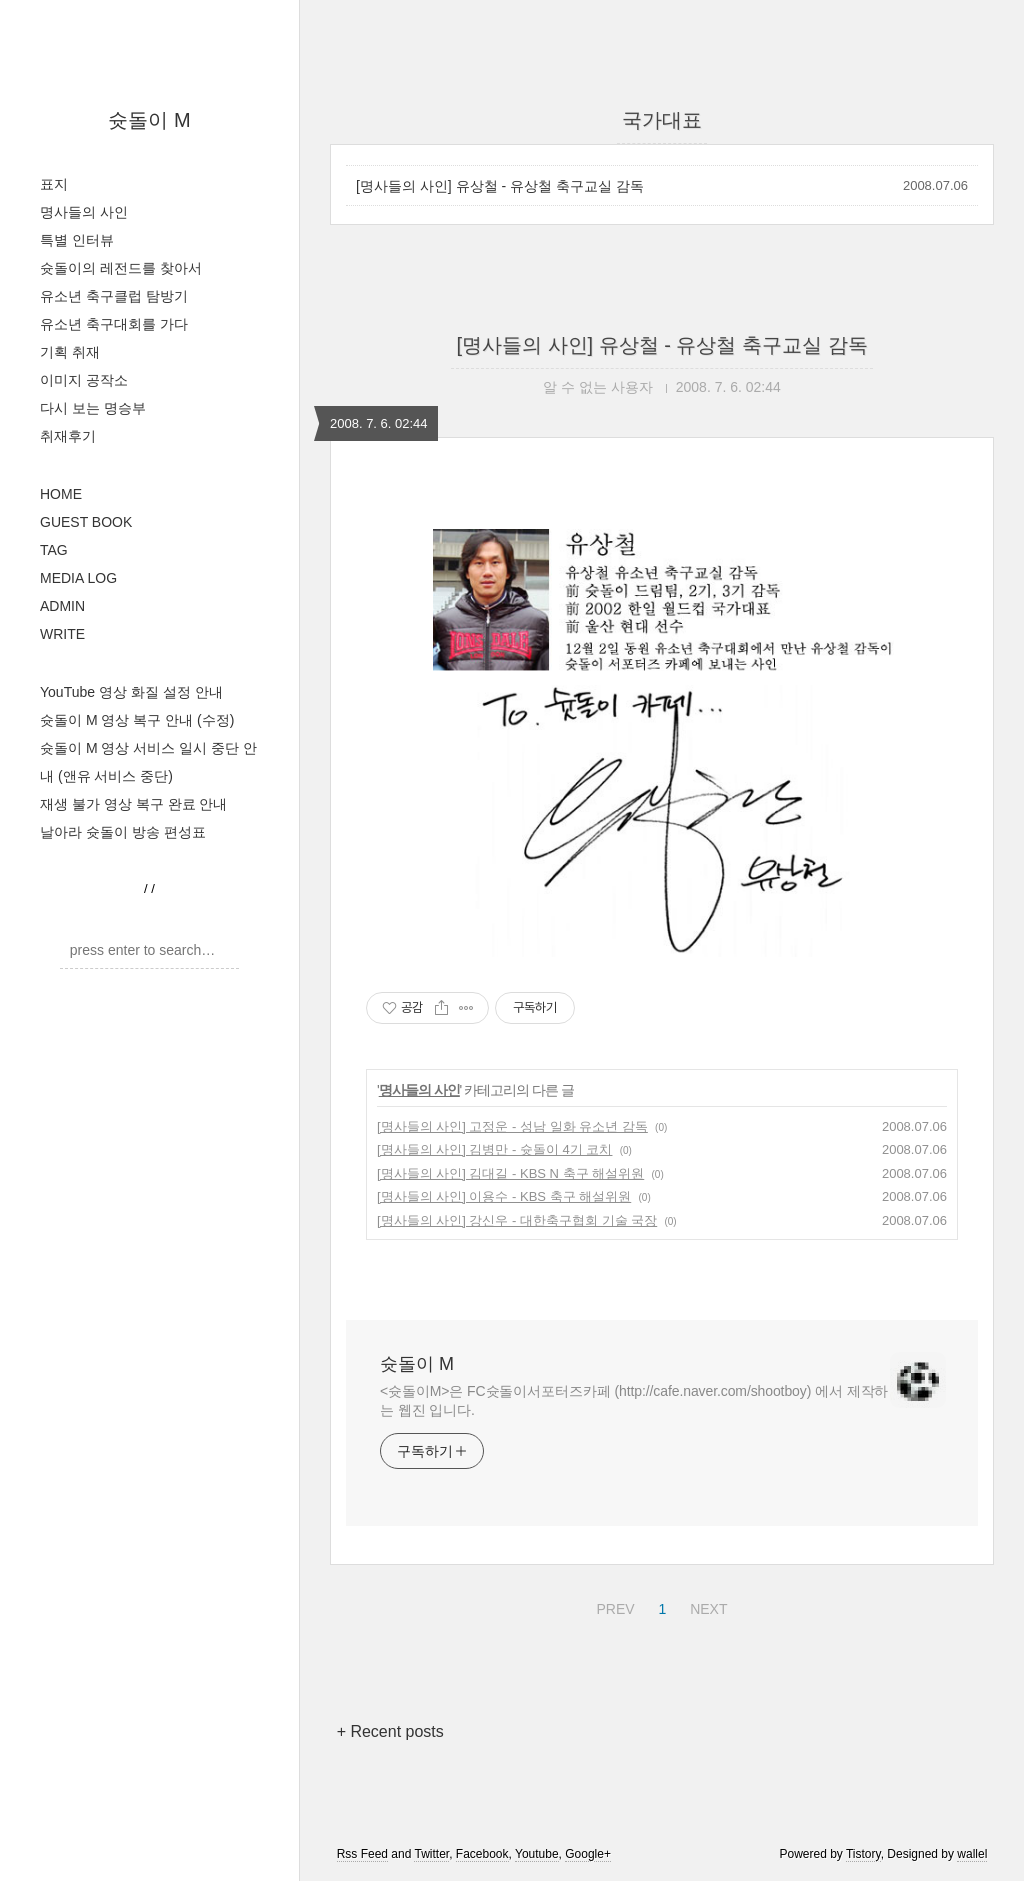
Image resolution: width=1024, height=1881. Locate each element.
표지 (54, 184)
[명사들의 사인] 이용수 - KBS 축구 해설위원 (504, 1196)
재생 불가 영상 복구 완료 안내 (133, 804)
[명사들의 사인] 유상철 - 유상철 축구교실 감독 (500, 186)
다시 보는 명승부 (93, 408)
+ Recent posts (390, 1731)
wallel (972, 1854)
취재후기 (68, 436)
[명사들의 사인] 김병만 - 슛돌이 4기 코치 (494, 1149)
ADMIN (62, 606)
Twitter (431, 1854)
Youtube (537, 1854)
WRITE (62, 634)
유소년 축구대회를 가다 (114, 324)
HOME (61, 494)
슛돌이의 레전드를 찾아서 (121, 268)
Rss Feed (362, 1854)
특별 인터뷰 (77, 240)
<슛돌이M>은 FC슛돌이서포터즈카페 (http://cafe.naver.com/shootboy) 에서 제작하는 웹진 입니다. (634, 1400)
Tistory (863, 1854)
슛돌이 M (149, 120)
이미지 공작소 (84, 380)
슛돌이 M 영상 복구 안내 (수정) (137, 720)
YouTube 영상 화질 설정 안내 (131, 692)
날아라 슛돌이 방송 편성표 (123, 832)
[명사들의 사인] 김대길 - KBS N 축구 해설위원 (510, 1173)
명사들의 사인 (84, 212)
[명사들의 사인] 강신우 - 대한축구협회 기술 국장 (517, 1220)
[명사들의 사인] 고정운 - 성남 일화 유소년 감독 (512, 1126)
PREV (612, 1606)
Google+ (588, 1854)
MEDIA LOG (78, 578)
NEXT (706, 1606)
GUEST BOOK (86, 522)
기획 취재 (70, 352)
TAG (54, 550)
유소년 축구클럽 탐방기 (114, 296)
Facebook (482, 1854)
